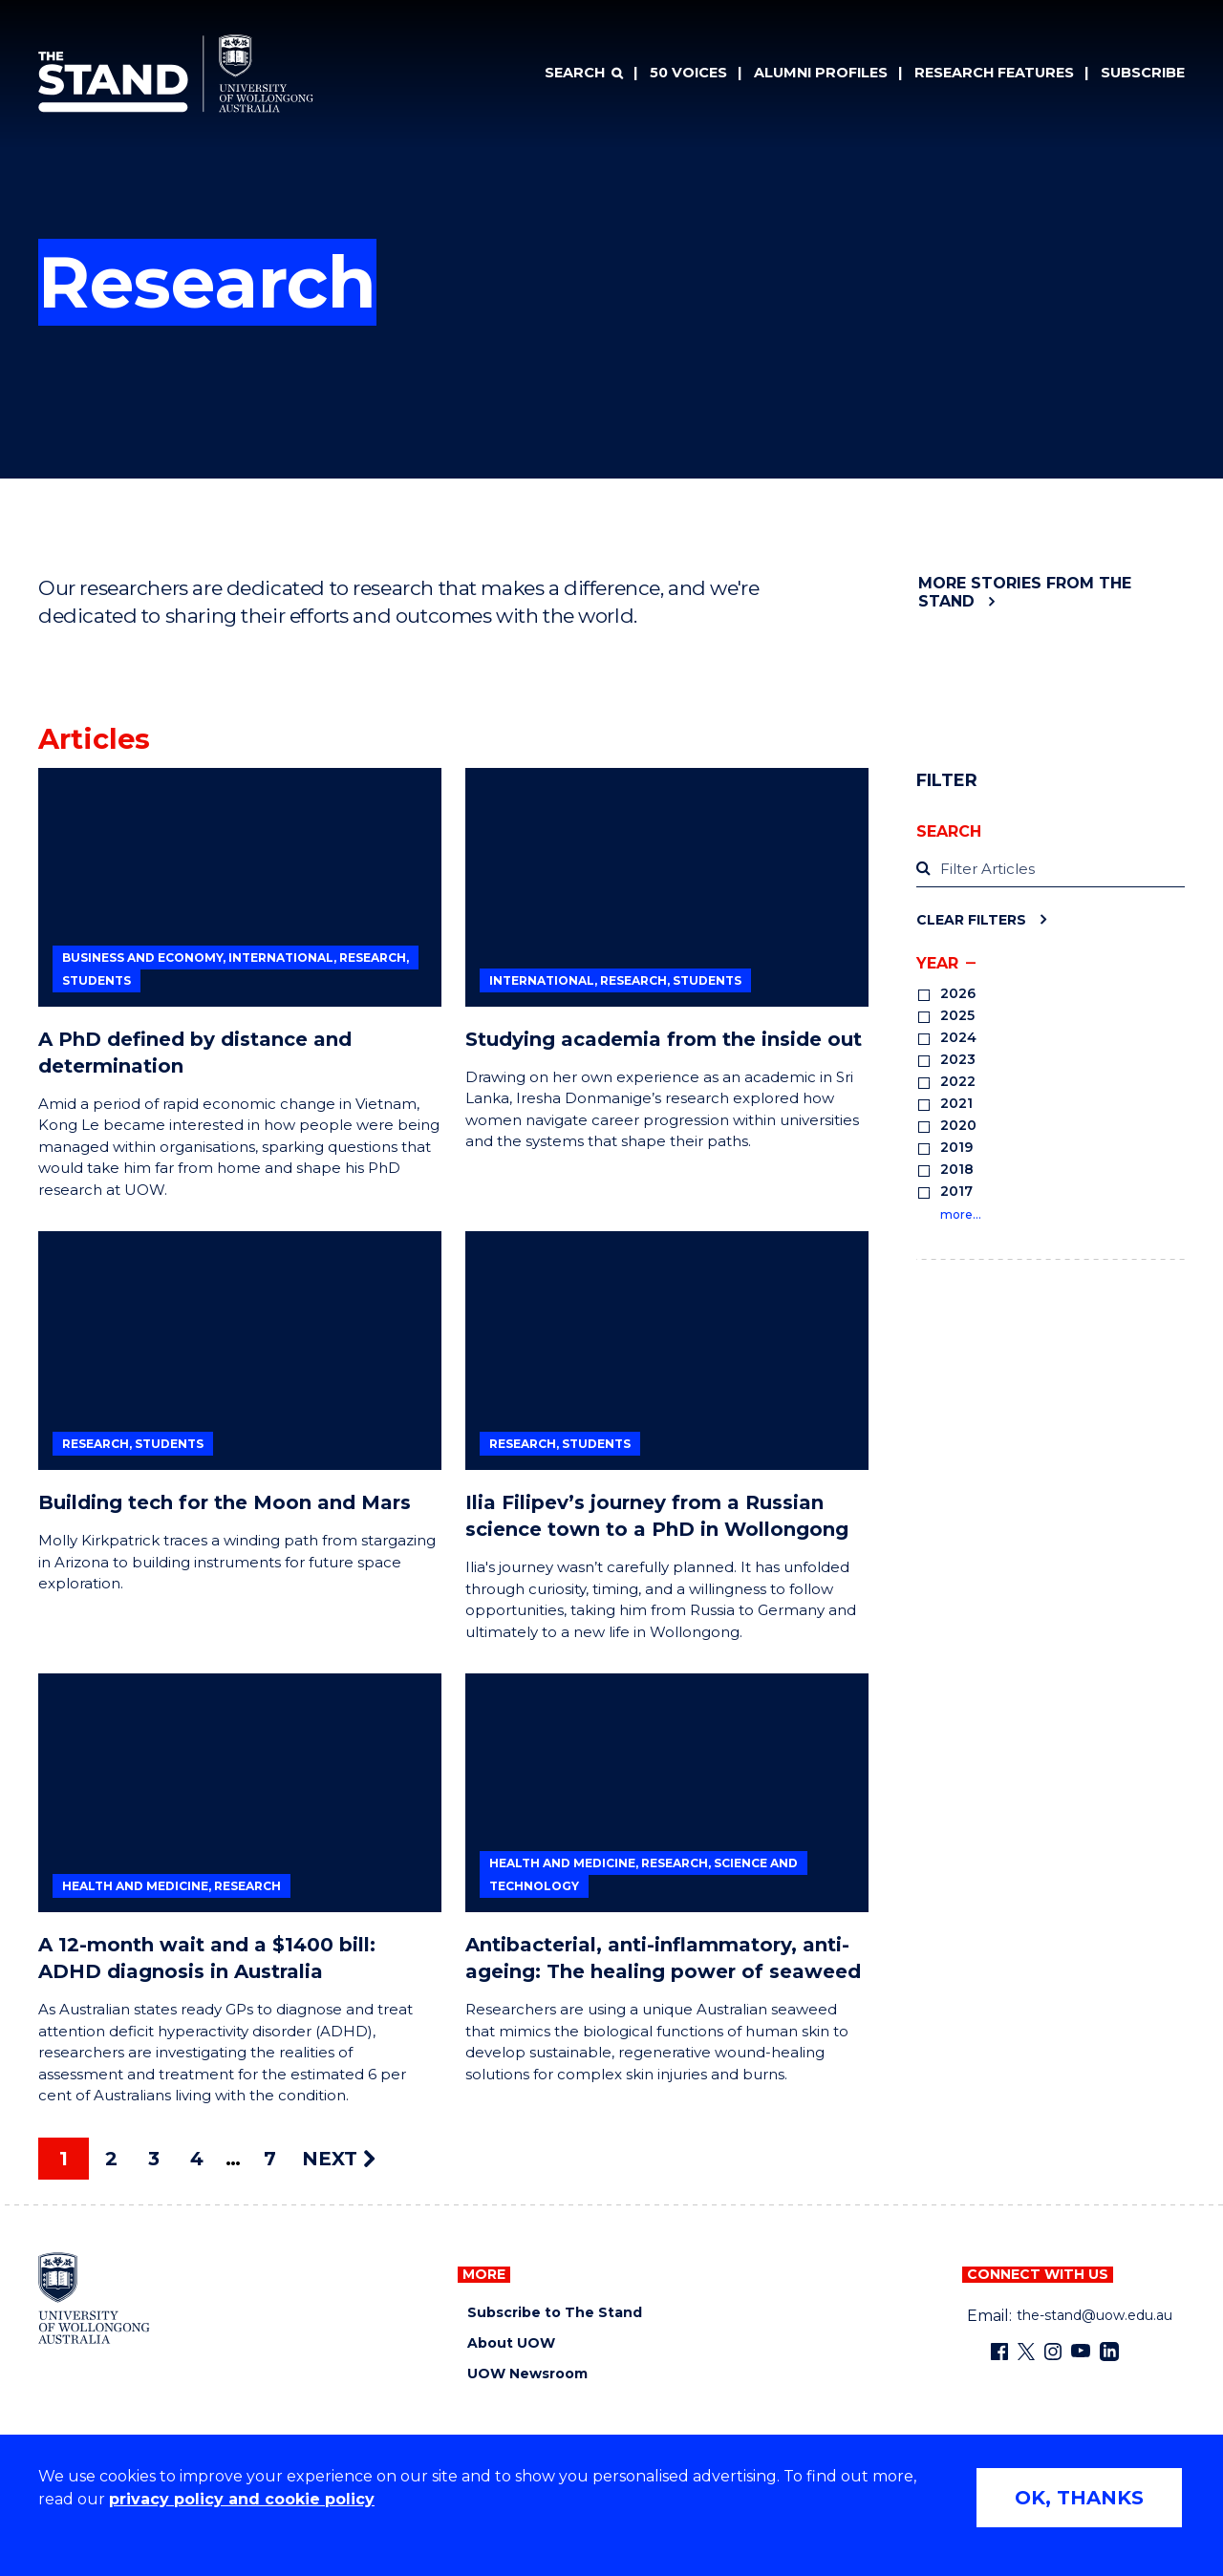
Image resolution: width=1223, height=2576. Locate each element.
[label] (1050, 869)
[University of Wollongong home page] (94, 2298)
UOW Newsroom (527, 2374)
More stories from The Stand (1024, 592)
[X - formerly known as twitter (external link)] (1026, 2351)
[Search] (584, 73)
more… (960, 1214)
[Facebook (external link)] (999, 2351)
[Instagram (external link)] (1053, 2351)
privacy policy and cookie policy (242, 2499)
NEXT (338, 2158)
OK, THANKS (1079, 2497)
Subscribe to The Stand (554, 2313)
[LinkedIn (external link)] (1109, 2351)
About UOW (511, 2343)
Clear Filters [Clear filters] (971, 919)
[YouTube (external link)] (1080, 2351)
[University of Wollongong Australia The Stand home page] (175, 73)
